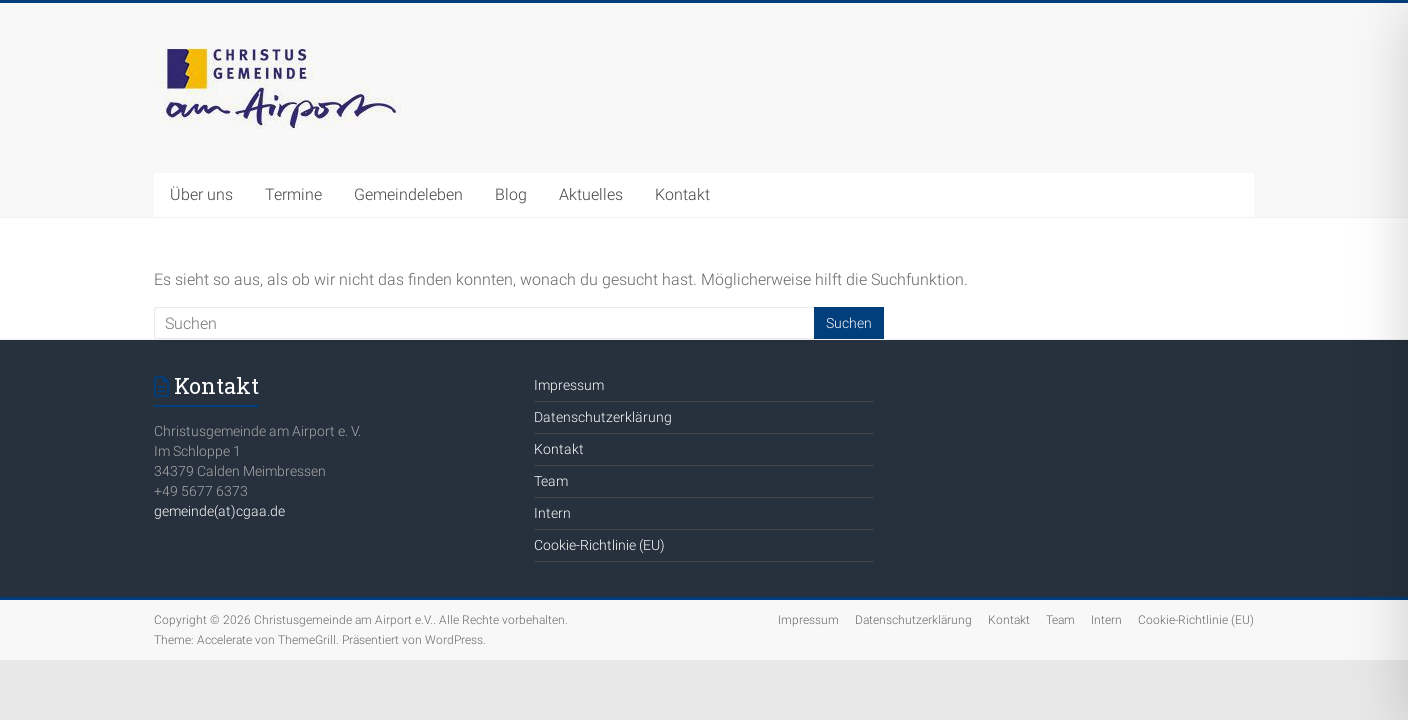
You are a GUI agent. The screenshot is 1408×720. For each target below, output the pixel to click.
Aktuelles (591, 194)
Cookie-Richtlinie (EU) (599, 545)
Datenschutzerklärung (603, 417)
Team (551, 481)
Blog (511, 194)
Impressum (569, 385)
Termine (293, 194)
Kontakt (682, 194)
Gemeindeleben (408, 194)
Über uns (201, 194)
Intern (552, 513)
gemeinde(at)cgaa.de (219, 511)
